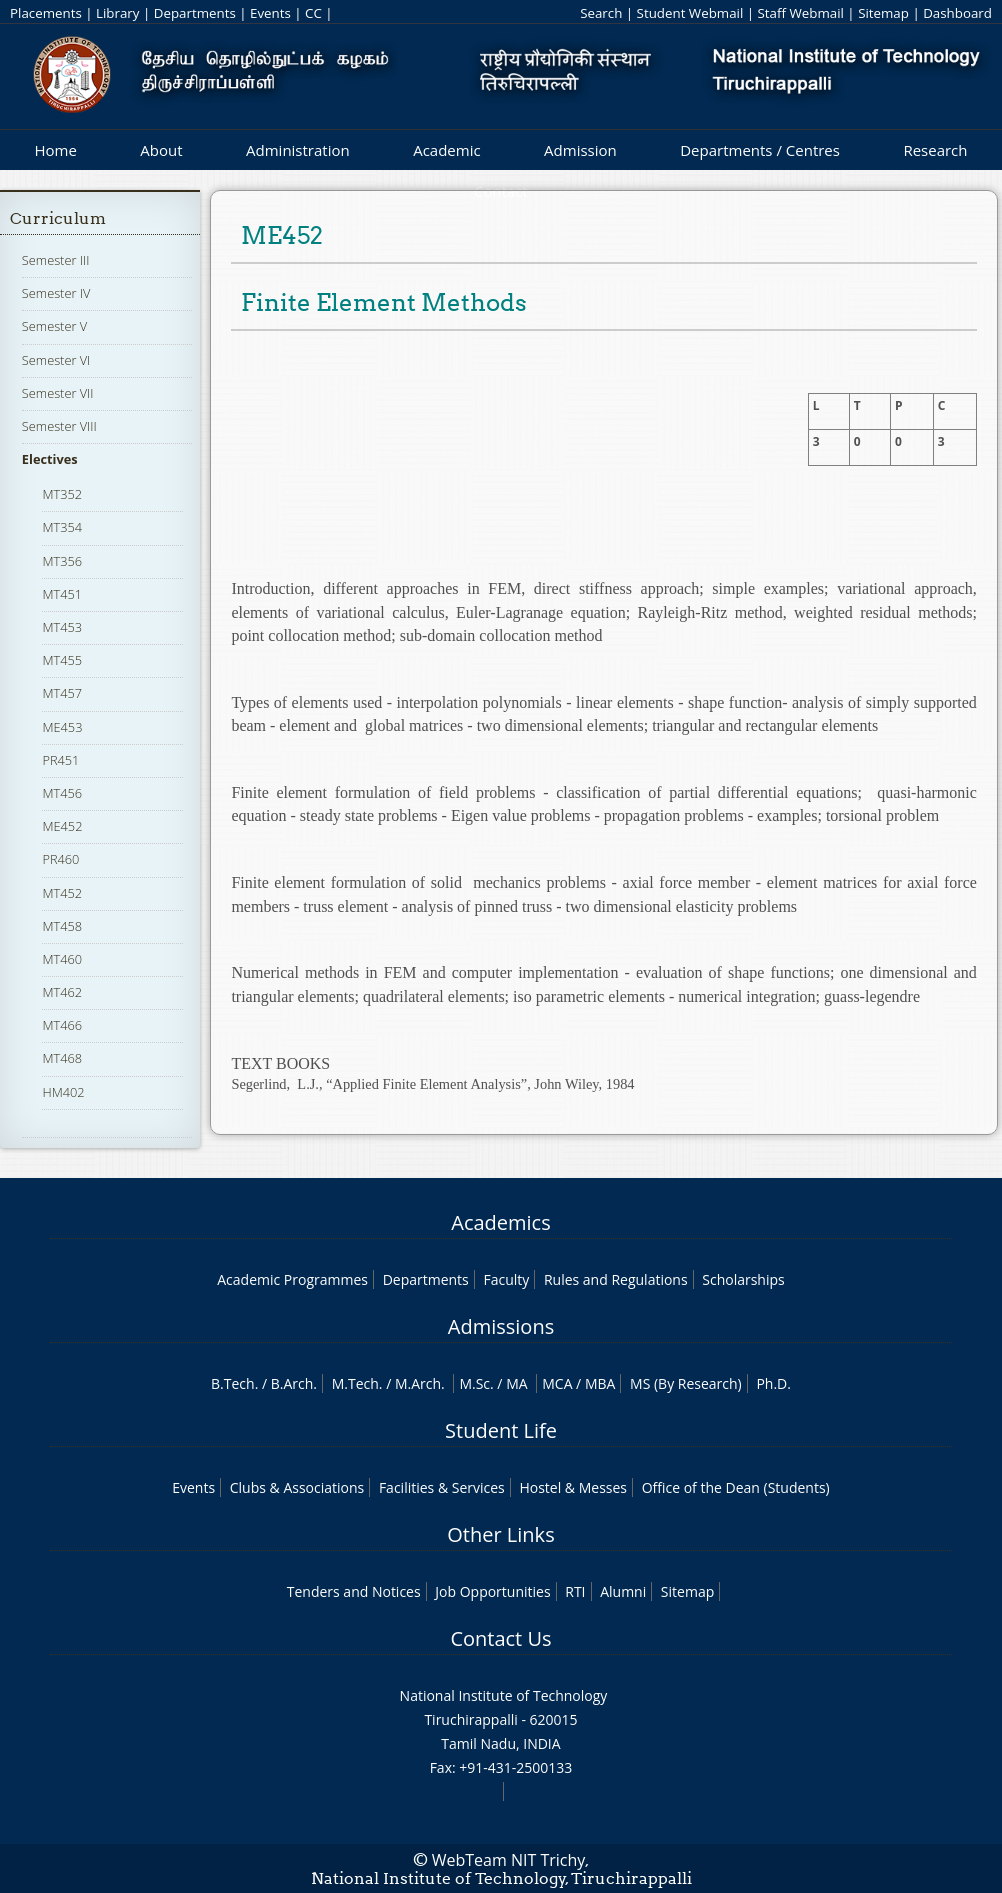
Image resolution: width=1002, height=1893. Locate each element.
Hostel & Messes (573, 1487)
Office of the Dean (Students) (736, 1487)
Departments (195, 13)
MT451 (62, 594)
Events (270, 13)
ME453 (62, 727)
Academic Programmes (292, 1279)
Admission (580, 150)
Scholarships (743, 1279)
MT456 (62, 793)
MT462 (62, 992)
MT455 (62, 660)
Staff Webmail (801, 13)
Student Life (501, 1430)
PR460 (60, 859)
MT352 (62, 494)
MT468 (62, 1058)
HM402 (63, 1092)
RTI (575, 1591)
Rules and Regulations (616, 1279)
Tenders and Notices (354, 1591)
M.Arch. (420, 1383)
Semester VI (56, 360)
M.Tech (355, 1383)
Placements (46, 13)
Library (117, 13)
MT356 (62, 561)
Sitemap (883, 13)
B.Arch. (294, 1383)
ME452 (62, 826)
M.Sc (474, 1383)
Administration (298, 150)
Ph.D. (773, 1383)
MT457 (62, 693)
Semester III (56, 260)
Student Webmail (690, 13)
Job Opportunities (492, 1591)
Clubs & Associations (297, 1487)
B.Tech (233, 1383)
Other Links (500, 1534)
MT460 (62, 959)
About (161, 150)
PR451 (60, 760)
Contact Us (500, 1638)
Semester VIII (59, 426)
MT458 (62, 926)
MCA (557, 1383)
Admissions (501, 1326)
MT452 (62, 893)
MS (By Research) (686, 1383)
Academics (500, 1222)
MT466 (62, 1025)
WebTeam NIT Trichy (509, 1860)
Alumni (623, 1591)
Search (601, 13)
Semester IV (56, 293)
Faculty (506, 1279)
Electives (50, 459)
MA (516, 1383)
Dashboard (957, 13)
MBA (600, 1383)
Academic (446, 150)
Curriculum (58, 218)
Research (935, 150)
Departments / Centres (760, 150)
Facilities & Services (442, 1487)
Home (55, 150)
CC (313, 13)
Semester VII (58, 393)
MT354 (62, 527)
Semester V (54, 326)
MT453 (62, 627)
